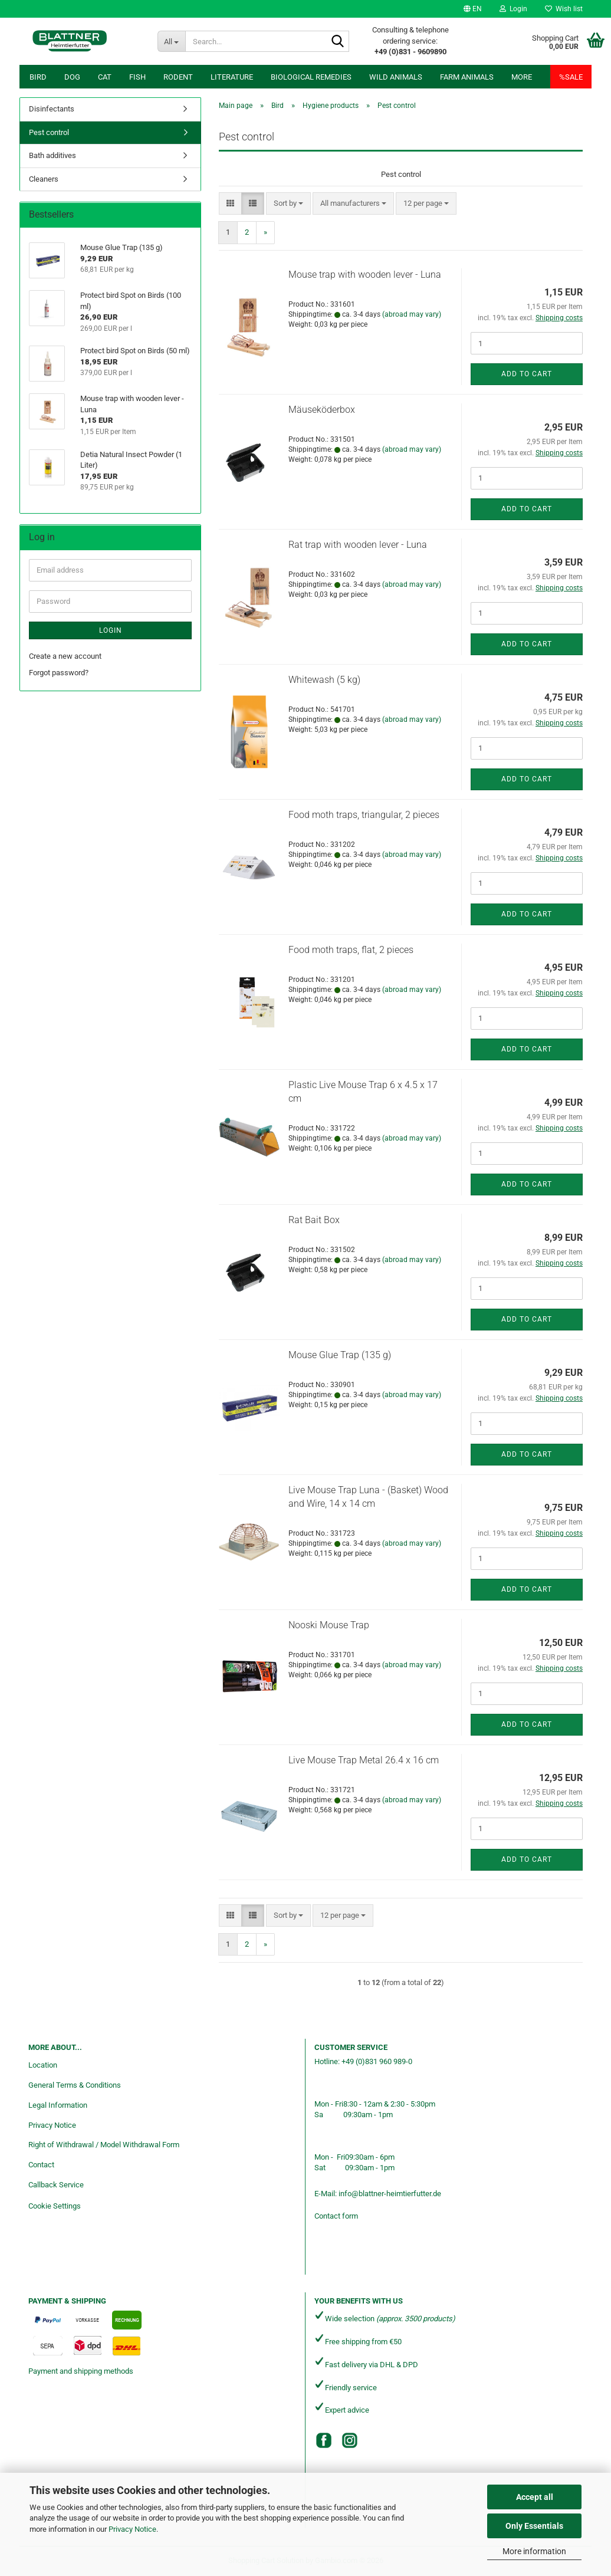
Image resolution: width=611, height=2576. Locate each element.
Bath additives (52, 155)
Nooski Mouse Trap (328, 1625)
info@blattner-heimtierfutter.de (390, 2193)
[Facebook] (323, 2440)
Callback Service (56, 2184)
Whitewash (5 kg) (324, 679)
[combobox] (288, 203)
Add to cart (526, 374)
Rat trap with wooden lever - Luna (357, 544)
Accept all (534, 2497)
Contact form (336, 2216)
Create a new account (65, 656)
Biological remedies (311, 77)
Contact (41, 2164)
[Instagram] (349, 2440)
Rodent (178, 77)
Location (42, 2065)
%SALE (571, 77)
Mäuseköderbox (321, 409)
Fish (137, 77)
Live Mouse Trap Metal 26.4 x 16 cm (363, 1760)
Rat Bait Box (314, 1219)
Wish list (564, 9)
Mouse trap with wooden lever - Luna (364, 274)
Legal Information (57, 2105)
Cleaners (43, 179)
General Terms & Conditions (74, 2085)
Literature (232, 77)
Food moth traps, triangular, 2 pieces (363, 814)
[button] (473, 9)
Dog (72, 77)
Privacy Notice (132, 2529)
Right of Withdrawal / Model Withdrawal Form (103, 2144)
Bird (38, 77)
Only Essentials (534, 2526)
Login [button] (513, 9)
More (521, 77)
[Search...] (171, 41)
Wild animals (395, 77)
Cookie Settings (54, 2206)
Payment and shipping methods (80, 2371)
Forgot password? (58, 672)
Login (110, 630)
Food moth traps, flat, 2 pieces (350, 949)
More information (534, 2551)
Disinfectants (51, 108)
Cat (104, 77)
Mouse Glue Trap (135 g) (339, 1355)
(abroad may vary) (411, 314)
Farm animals (467, 77)
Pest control (49, 132)
